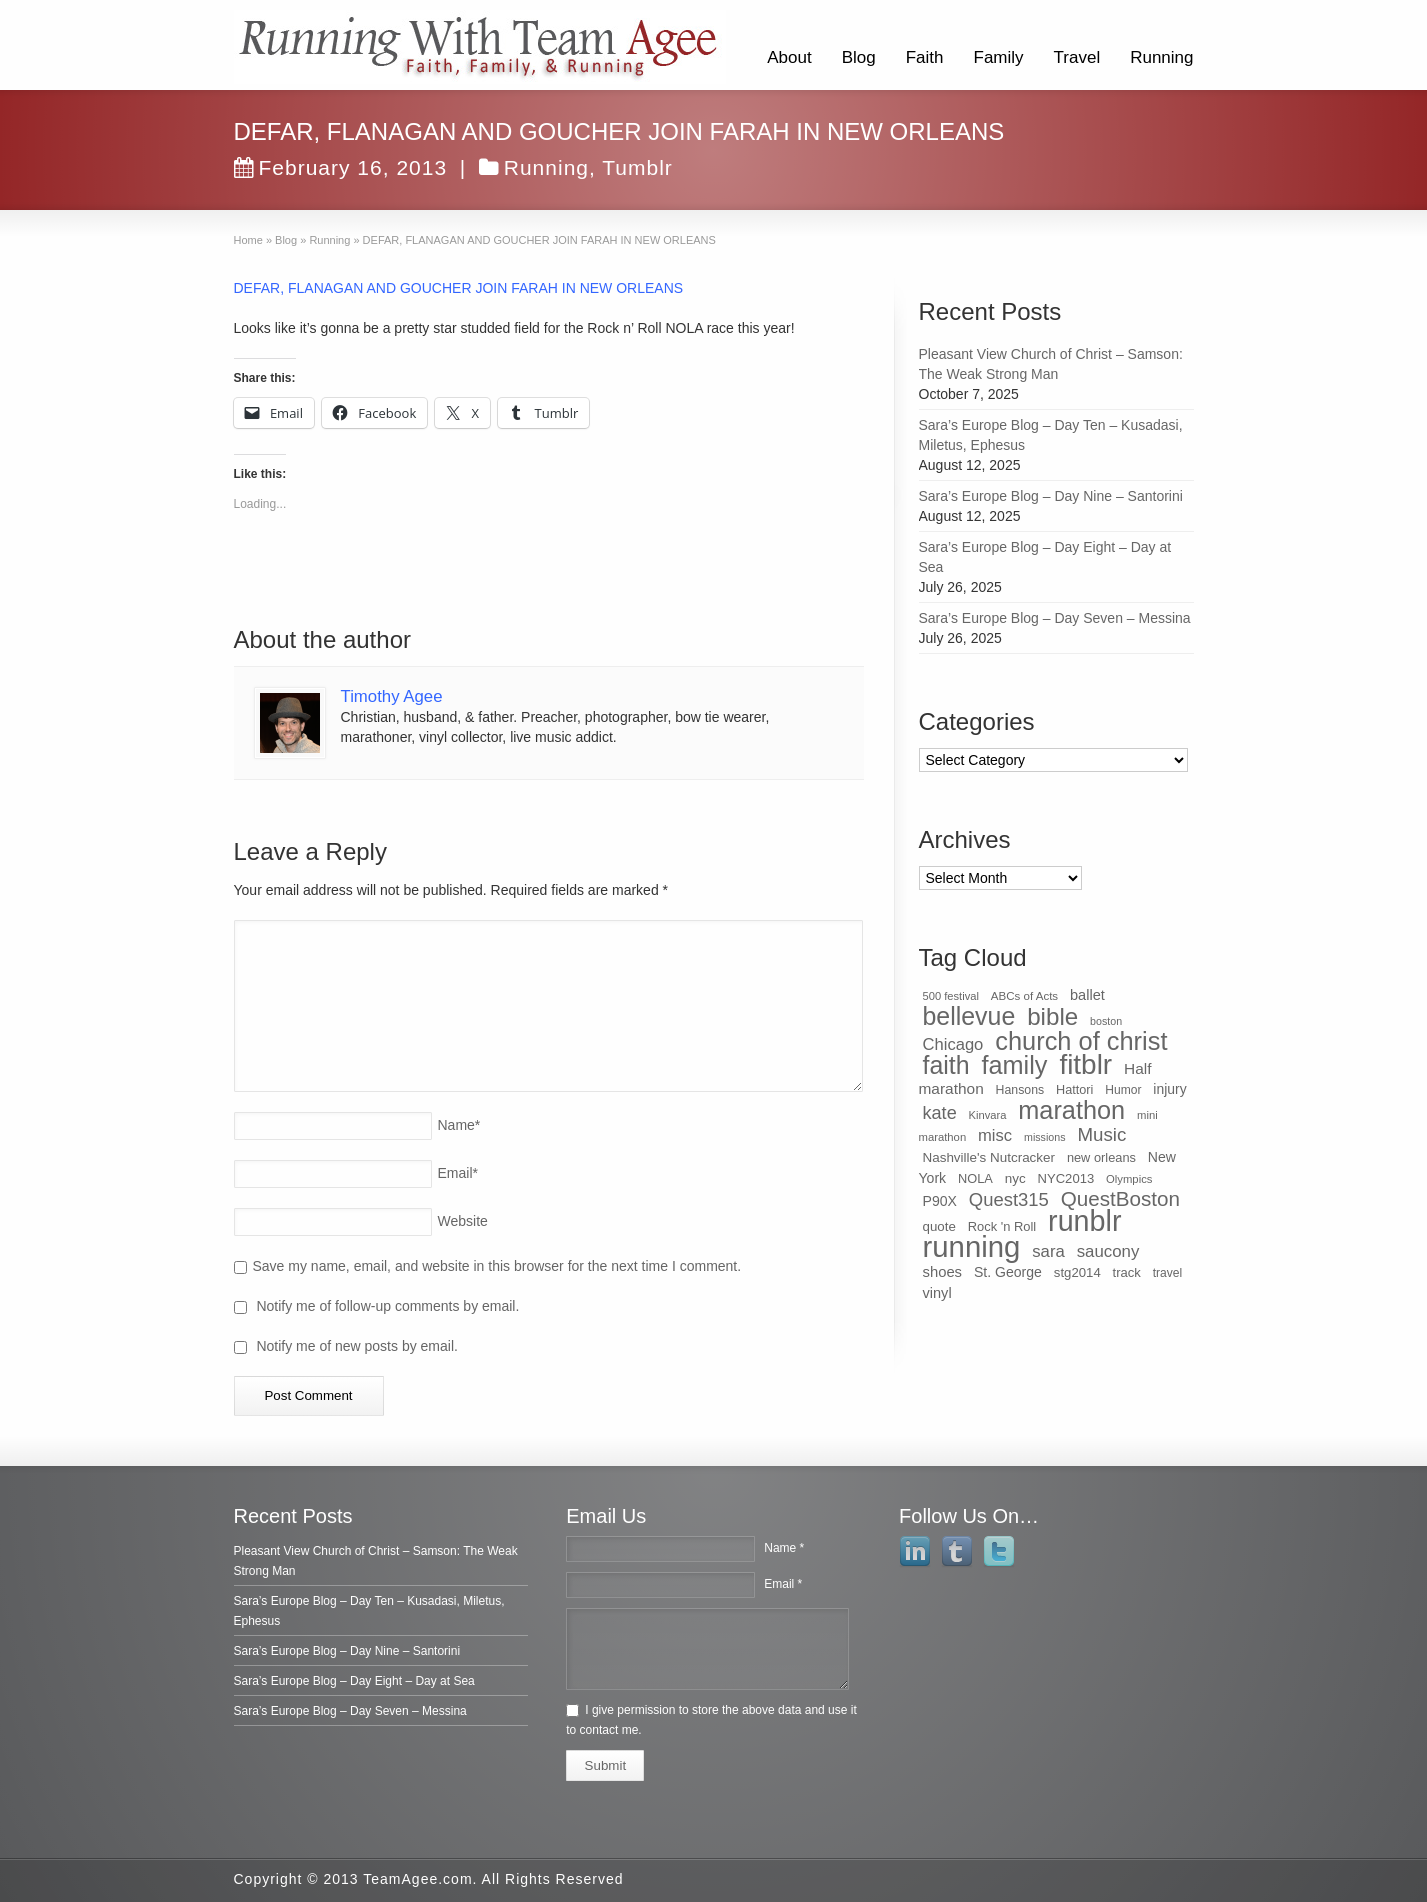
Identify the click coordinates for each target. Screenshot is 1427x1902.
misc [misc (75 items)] (995, 1135)
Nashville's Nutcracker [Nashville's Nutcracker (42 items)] (989, 1157)
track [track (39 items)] (1127, 1272)
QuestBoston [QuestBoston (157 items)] (1120, 1198)
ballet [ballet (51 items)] (1087, 995)
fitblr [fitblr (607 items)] (1085, 1064)
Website (463, 1221)
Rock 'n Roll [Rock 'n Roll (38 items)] (1002, 1226)
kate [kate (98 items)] (940, 1113)
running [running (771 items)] (972, 1246)
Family (999, 57)
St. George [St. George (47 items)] (1008, 1272)
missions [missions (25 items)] (1044, 1137)
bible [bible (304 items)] (1052, 1016)
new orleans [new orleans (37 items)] (1101, 1157)
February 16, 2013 (341, 167)
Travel (1077, 57)
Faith (925, 57)
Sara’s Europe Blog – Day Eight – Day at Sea (354, 1681)
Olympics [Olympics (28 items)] (1129, 1179)
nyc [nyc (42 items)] (1015, 1178)
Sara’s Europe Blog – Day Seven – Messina (1055, 618)
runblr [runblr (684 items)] (1084, 1221)
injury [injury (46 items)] (1169, 1089)
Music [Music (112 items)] (1101, 1134)
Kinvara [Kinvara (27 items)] (988, 1115)
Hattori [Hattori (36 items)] (1074, 1090)
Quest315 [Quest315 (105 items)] (1009, 1199)
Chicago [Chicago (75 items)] (953, 1044)
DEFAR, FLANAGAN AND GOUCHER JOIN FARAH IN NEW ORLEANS (459, 288)
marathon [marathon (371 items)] (1071, 1110)
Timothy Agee (392, 696)
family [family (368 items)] (1014, 1065)
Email (458, 1173)
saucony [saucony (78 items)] (1108, 1251)
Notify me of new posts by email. (357, 1346)
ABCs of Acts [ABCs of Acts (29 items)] (1024, 996)
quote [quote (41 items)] (939, 1226)
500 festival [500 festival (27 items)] (951, 996)
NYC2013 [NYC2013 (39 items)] (1066, 1178)
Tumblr (637, 167)
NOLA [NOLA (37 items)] (975, 1178)
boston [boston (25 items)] (1106, 1021)
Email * (783, 1584)
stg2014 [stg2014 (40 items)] (1077, 1272)
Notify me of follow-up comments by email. (387, 1306)
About (789, 57)
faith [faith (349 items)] (946, 1065)
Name (459, 1125)
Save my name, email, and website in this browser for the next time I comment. (497, 1266)
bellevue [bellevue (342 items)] (969, 1016)
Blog (859, 57)
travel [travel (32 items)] (1167, 1273)
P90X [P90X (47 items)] (940, 1201)
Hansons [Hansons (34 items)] (1020, 1090)
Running (1161, 57)
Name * (784, 1548)
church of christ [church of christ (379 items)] (1081, 1041)
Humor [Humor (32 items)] (1123, 1090)
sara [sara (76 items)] (1048, 1251)
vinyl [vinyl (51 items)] (937, 1293)
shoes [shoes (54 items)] (943, 1272)
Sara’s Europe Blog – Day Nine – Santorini (1051, 496)
